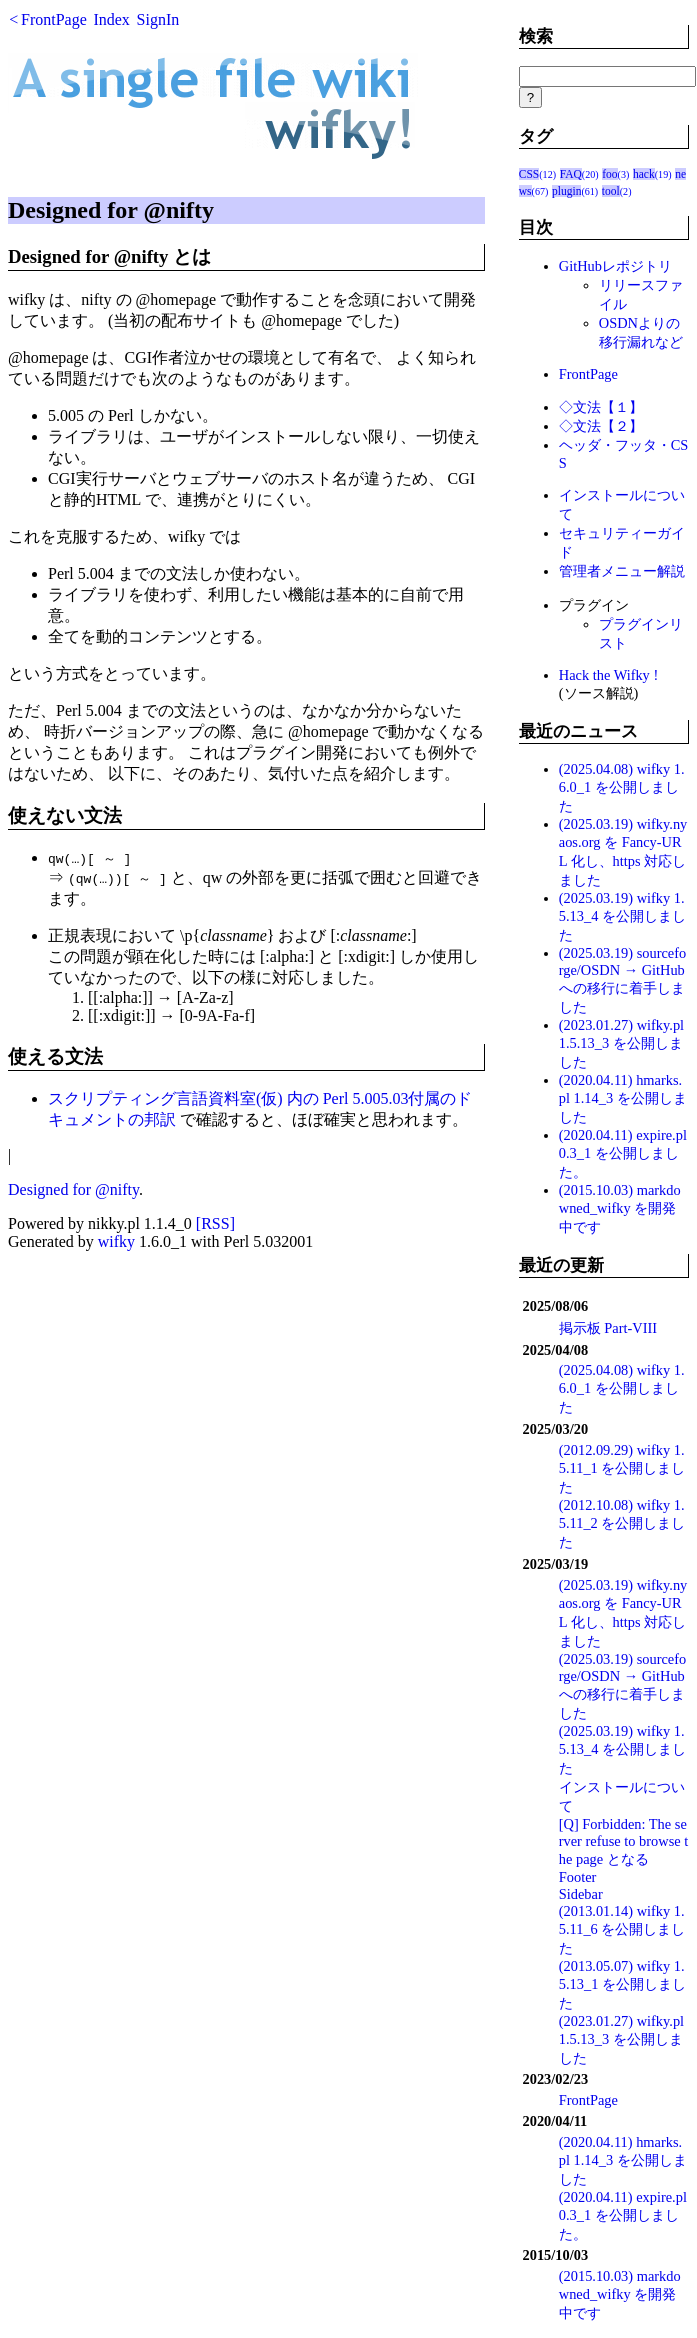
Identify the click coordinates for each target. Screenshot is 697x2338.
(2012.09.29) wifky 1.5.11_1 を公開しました (622, 1468)
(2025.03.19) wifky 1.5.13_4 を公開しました (622, 916)
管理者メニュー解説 (622, 571)
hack (644, 174)
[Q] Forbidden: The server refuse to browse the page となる (623, 1841)
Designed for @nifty (73, 1189)
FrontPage (54, 19)
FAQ (571, 174)
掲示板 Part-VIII (608, 1328)
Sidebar (581, 1894)
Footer (578, 1877)
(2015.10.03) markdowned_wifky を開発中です (620, 1208)
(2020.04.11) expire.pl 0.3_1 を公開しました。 (623, 1153)
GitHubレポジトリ (615, 266)
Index (111, 19)
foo (609, 174)
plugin (566, 191)
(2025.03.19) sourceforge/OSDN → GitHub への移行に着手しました (623, 980)
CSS (529, 174)
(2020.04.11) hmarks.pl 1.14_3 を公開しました (623, 1098)
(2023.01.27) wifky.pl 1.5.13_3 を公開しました (621, 1043)
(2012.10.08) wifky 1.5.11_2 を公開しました (622, 1523)
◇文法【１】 (601, 407)
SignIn (158, 19)
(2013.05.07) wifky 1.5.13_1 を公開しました (622, 1984)
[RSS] (215, 1223)
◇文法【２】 (601, 426)
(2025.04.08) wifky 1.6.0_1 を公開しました (622, 787)
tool (611, 191)
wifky (116, 1241)
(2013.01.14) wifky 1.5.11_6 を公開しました (622, 1929)
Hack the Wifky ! (608, 675)
